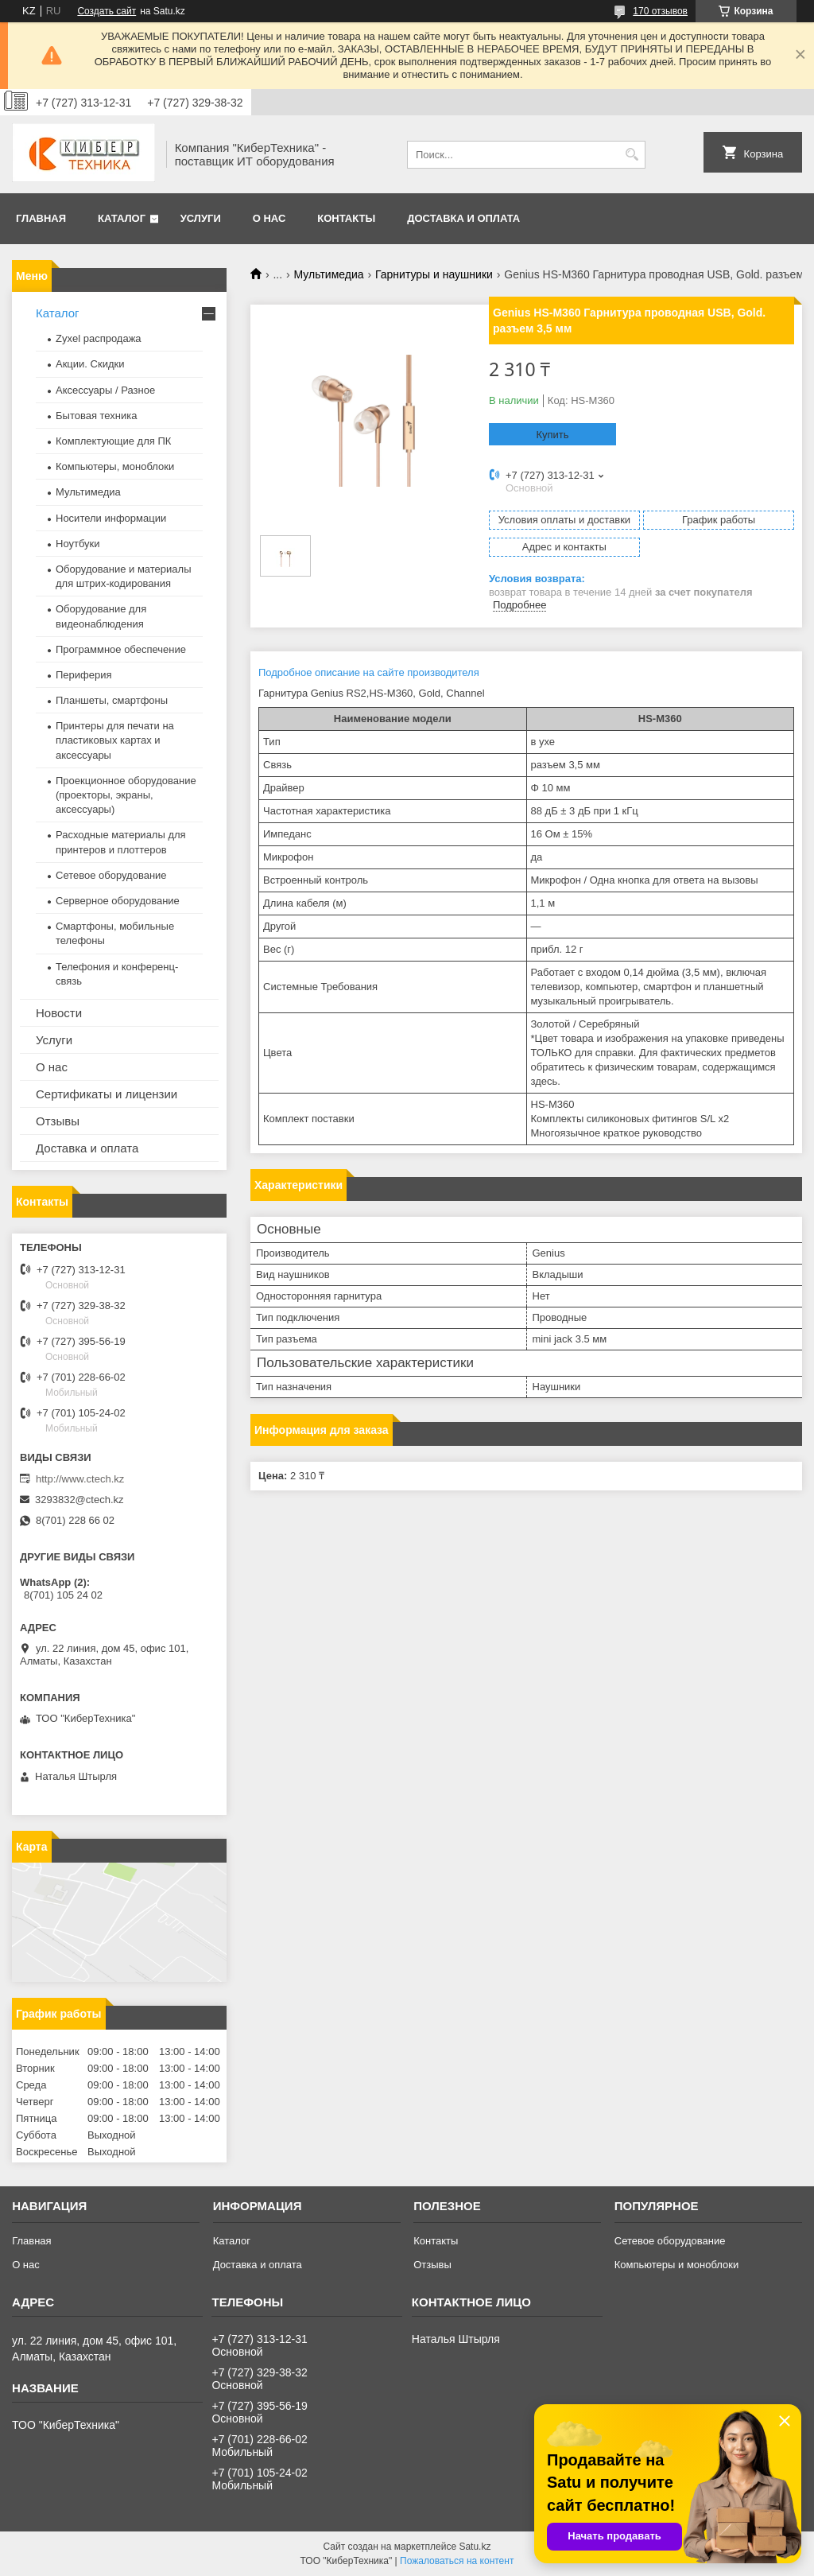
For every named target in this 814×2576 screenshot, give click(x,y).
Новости (59, 1013)
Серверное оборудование (118, 901)
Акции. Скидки (90, 364)
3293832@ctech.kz (79, 1500)
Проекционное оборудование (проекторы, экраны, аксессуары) (126, 795)
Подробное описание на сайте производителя (368, 672)
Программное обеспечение (121, 649)
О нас (269, 218)
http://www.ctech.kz (80, 1479)
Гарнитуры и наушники (434, 274)
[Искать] (631, 155)
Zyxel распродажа (98, 338)
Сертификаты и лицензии (106, 1094)
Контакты (346, 218)
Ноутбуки (78, 544)
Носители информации (111, 518)
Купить (552, 435)
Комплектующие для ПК (113, 441)
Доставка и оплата (463, 218)
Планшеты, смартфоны (112, 700)
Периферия (84, 675)
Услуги (200, 218)
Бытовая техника (96, 416)
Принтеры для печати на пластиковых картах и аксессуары (115, 740)
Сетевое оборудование (111, 875)
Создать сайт (106, 11)
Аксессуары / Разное (105, 390)
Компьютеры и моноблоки (676, 2265)
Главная (41, 218)
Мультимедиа (329, 274)
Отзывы (57, 1121)
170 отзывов (660, 11)
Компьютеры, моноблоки (115, 466)
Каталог (121, 218)
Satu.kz (474, 2546)
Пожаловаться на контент (457, 2560)
